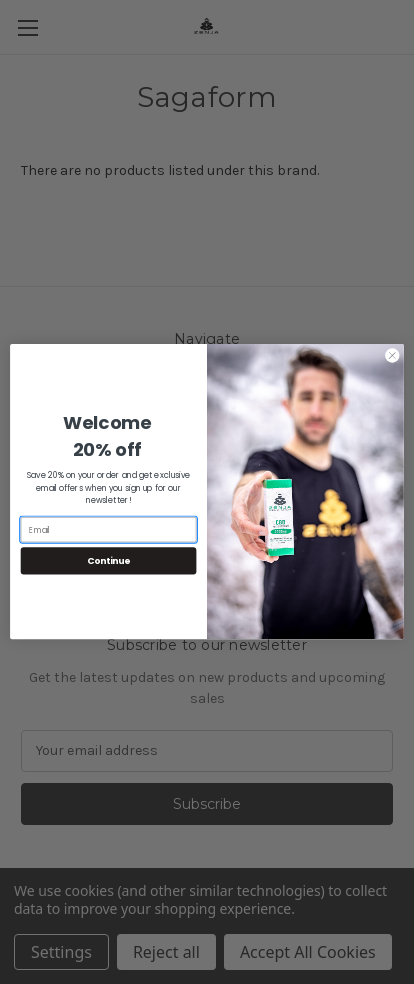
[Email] (109, 529)
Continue (109, 561)
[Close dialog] (392, 355)
